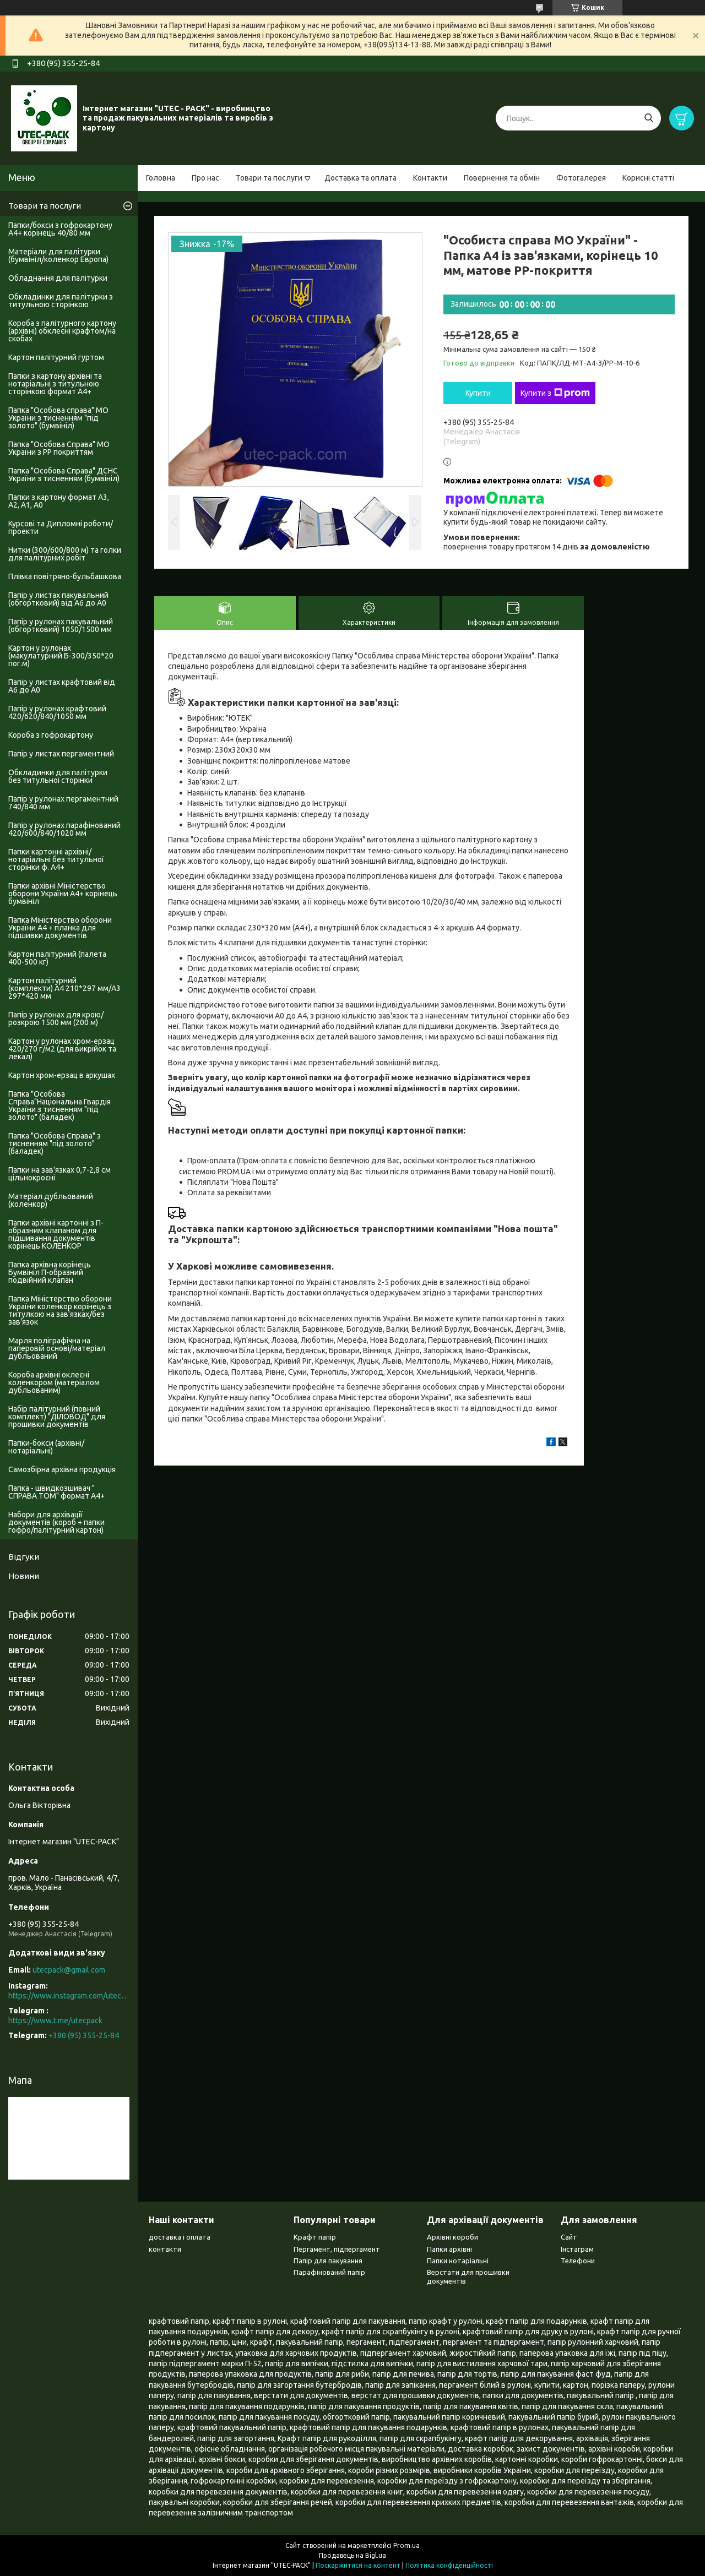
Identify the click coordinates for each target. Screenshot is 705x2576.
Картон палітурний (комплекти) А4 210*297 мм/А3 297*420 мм (64, 988)
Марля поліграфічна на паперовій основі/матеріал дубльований (56, 1348)
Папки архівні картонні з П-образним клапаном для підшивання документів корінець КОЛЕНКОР (56, 1234)
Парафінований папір (329, 2272)
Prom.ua (406, 2545)
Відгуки (23, 1556)
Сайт (569, 2237)
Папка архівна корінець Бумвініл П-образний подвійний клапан (49, 1272)
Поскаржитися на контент (358, 2565)
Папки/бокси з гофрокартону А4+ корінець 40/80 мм (60, 229)
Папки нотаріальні (458, 2260)
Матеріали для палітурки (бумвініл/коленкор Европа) (58, 255)
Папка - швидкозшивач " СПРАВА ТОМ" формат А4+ (56, 1492)
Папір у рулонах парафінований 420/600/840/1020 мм (64, 829)
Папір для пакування (328, 2260)
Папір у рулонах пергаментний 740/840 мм (63, 802)
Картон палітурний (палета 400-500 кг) (57, 958)
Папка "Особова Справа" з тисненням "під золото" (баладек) (54, 1143)
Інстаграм (577, 2249)
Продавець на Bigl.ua (352, 2555)
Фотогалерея (581, 177)
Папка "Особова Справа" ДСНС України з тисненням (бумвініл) (64, 474)
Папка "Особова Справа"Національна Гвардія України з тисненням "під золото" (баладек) (59, 1105)
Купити (478, 393)
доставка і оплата (179, 2237)
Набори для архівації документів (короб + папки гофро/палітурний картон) (56, 1522)
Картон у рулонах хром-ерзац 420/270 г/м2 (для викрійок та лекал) (62, 1049)
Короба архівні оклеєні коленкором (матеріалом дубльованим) (54, 1382)
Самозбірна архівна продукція (62, 1469)
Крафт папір (315, 2237)
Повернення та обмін (502, 177)
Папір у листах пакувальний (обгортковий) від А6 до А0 (58, 599)
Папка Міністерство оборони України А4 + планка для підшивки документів (60, 928)
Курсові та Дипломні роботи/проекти (60, 527)
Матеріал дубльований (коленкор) (50, 1200)
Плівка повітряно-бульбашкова (64, 576)
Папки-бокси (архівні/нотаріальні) (46, 1447)
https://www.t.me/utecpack (55, 2020)
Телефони (578, 2260)
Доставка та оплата (360, 177)
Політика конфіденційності (449, 2565)
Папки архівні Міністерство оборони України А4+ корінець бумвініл (62, 893)
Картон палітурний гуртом (56, 357)
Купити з (555, 393)
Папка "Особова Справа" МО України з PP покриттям (59, 448)
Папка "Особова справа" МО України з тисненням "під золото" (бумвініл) (58, 418)
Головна (160, 177)
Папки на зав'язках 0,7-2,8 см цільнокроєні (59, 1174)
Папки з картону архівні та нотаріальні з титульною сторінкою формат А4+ (55, 384)
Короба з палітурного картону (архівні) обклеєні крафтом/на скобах (62, 331)
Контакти (430, 177)
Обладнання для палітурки (57, 278)
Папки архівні (449, 2249)
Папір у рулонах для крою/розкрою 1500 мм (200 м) (56, 1018)
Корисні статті (648, 177)
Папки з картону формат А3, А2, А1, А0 (58, 501)
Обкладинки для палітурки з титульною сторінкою (60, 300)
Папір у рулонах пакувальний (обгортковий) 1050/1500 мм (60, 625)
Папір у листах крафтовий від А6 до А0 (61, 686)
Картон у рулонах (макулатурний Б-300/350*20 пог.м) (60, 656)
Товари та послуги (269, 177)
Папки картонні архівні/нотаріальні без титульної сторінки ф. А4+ (56, 859)
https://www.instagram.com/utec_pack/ (68, 1995)
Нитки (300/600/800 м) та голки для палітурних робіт (64, 554)
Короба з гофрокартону (50, 735)
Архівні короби (452, 2237)
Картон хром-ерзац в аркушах (61, 1075)
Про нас (205, 177)
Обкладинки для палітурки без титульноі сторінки (57, 776)
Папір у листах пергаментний (61, 753)
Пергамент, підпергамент (337, 2249)
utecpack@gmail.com (68, 1969)
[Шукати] (648, 118)
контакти (165, 2249)
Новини (23, 1576)
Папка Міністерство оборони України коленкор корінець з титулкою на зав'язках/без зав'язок (60, 1310)
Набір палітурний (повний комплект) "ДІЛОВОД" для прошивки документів (56, 1416)
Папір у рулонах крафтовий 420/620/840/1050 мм (57, 712)
